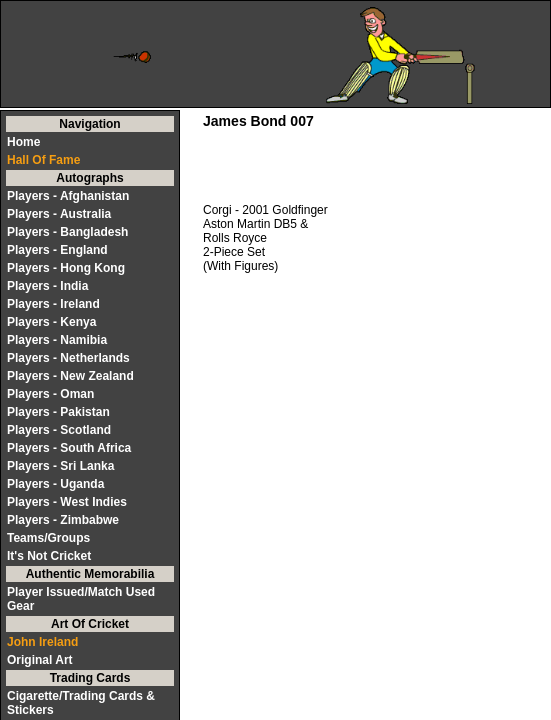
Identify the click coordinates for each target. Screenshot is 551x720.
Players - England (57, 250)
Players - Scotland (59, 430)
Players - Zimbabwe (63, 520)
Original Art (40, 660)
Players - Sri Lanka (60, 466)
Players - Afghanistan (68, 196)
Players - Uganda (55, 484)
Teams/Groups (48, 538)
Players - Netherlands (68, 358)
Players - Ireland (53, 304)
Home (23, 142)
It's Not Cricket (49, 556)
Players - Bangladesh (67, 232)
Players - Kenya (51, 322)
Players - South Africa (69, 448)
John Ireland (42, 642)
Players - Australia (59, 214)
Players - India (47, 286)
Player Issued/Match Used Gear (81, 599)
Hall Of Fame (43, 160)
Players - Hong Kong (66, 268)
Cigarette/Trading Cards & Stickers (81, 703)
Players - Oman (50, 394)
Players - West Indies (67, 502)
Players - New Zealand (70, 376)
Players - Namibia (57, 340)
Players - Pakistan (58, 412)
